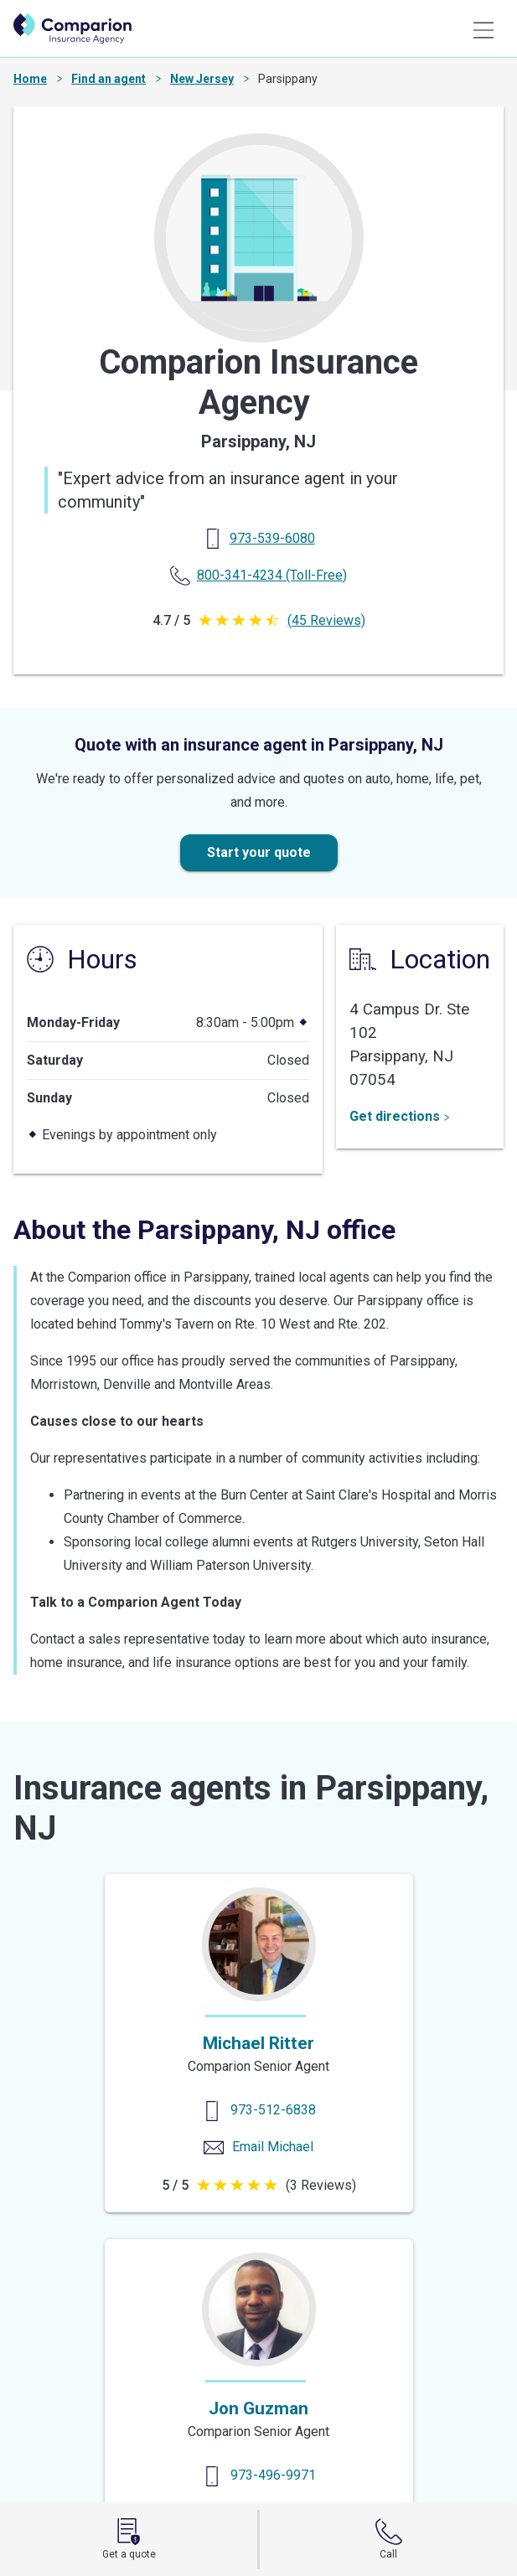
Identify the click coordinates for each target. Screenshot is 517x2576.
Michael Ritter (258, 2043)
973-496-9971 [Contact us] (273, 2475)
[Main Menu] (483, 30)
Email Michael (272, 2147)
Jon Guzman (258, 2408)
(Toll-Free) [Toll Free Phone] (272, 575)
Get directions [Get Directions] (399, 1116)
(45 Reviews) (326, 620)
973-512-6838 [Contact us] (273, 2110)
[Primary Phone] (272, 538)
